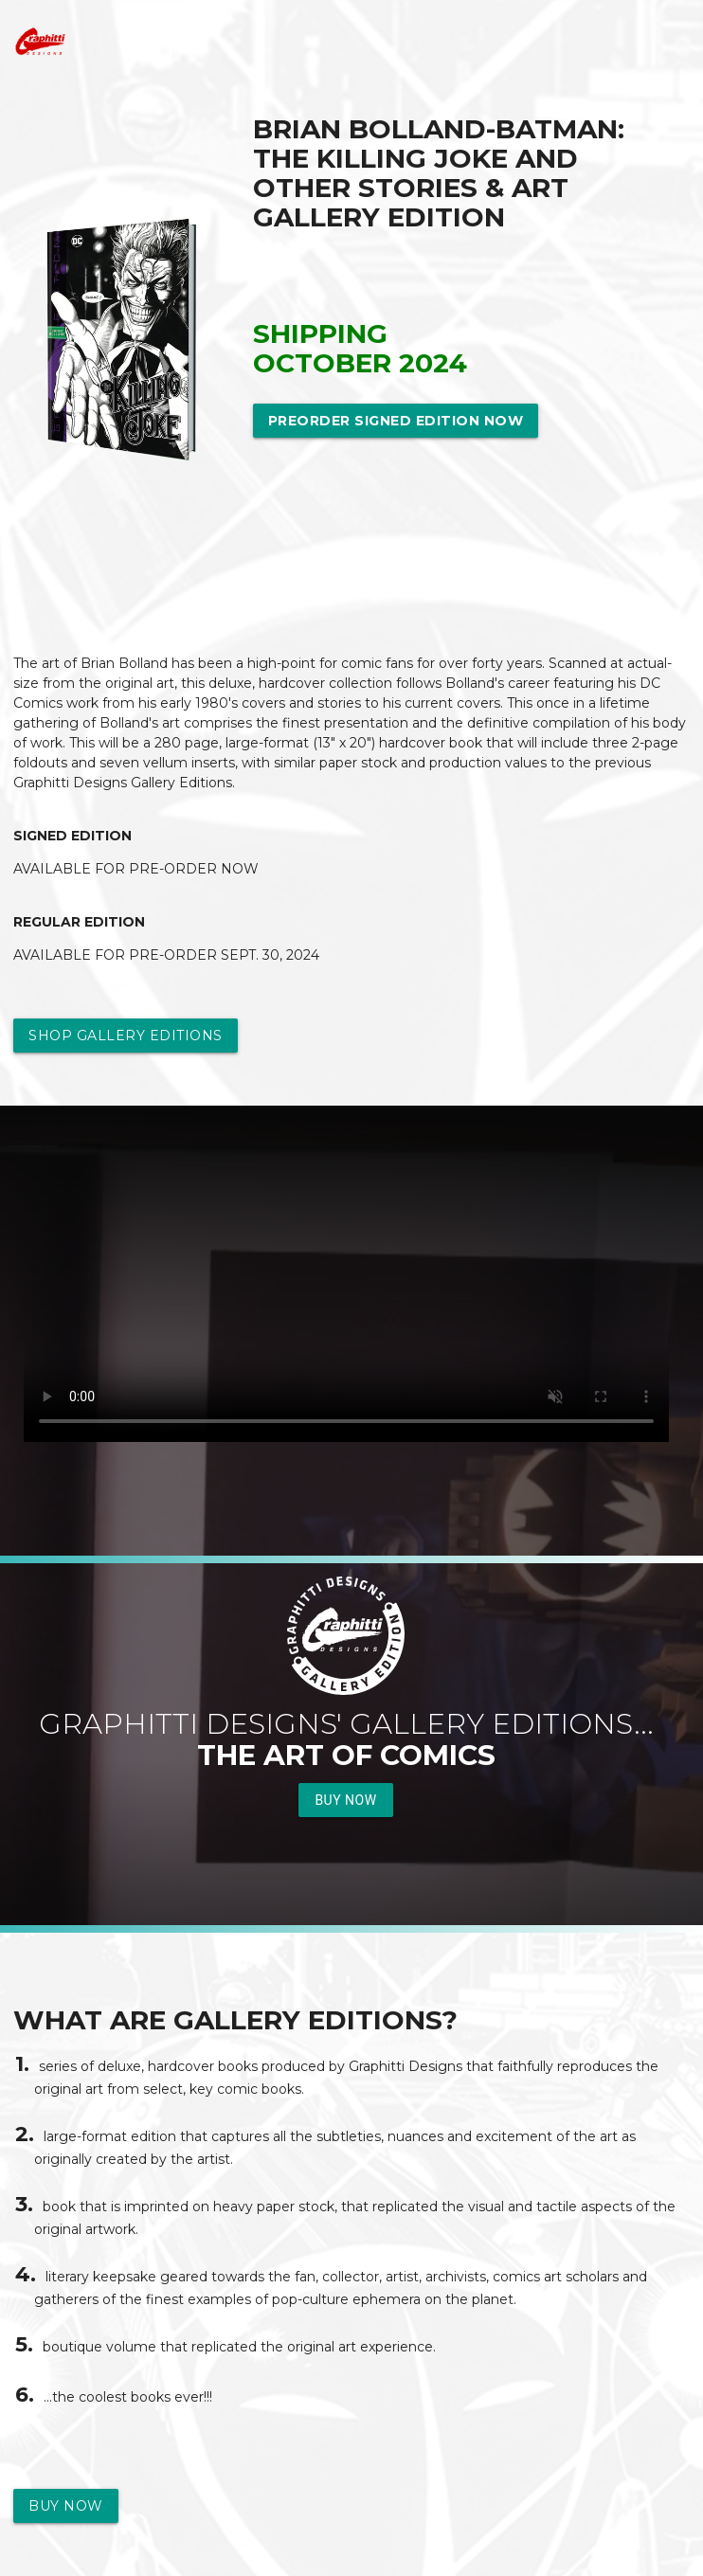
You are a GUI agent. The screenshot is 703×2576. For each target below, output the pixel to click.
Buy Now (345, 1800)
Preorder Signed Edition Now (396, 420)
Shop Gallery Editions (125, 1035)
